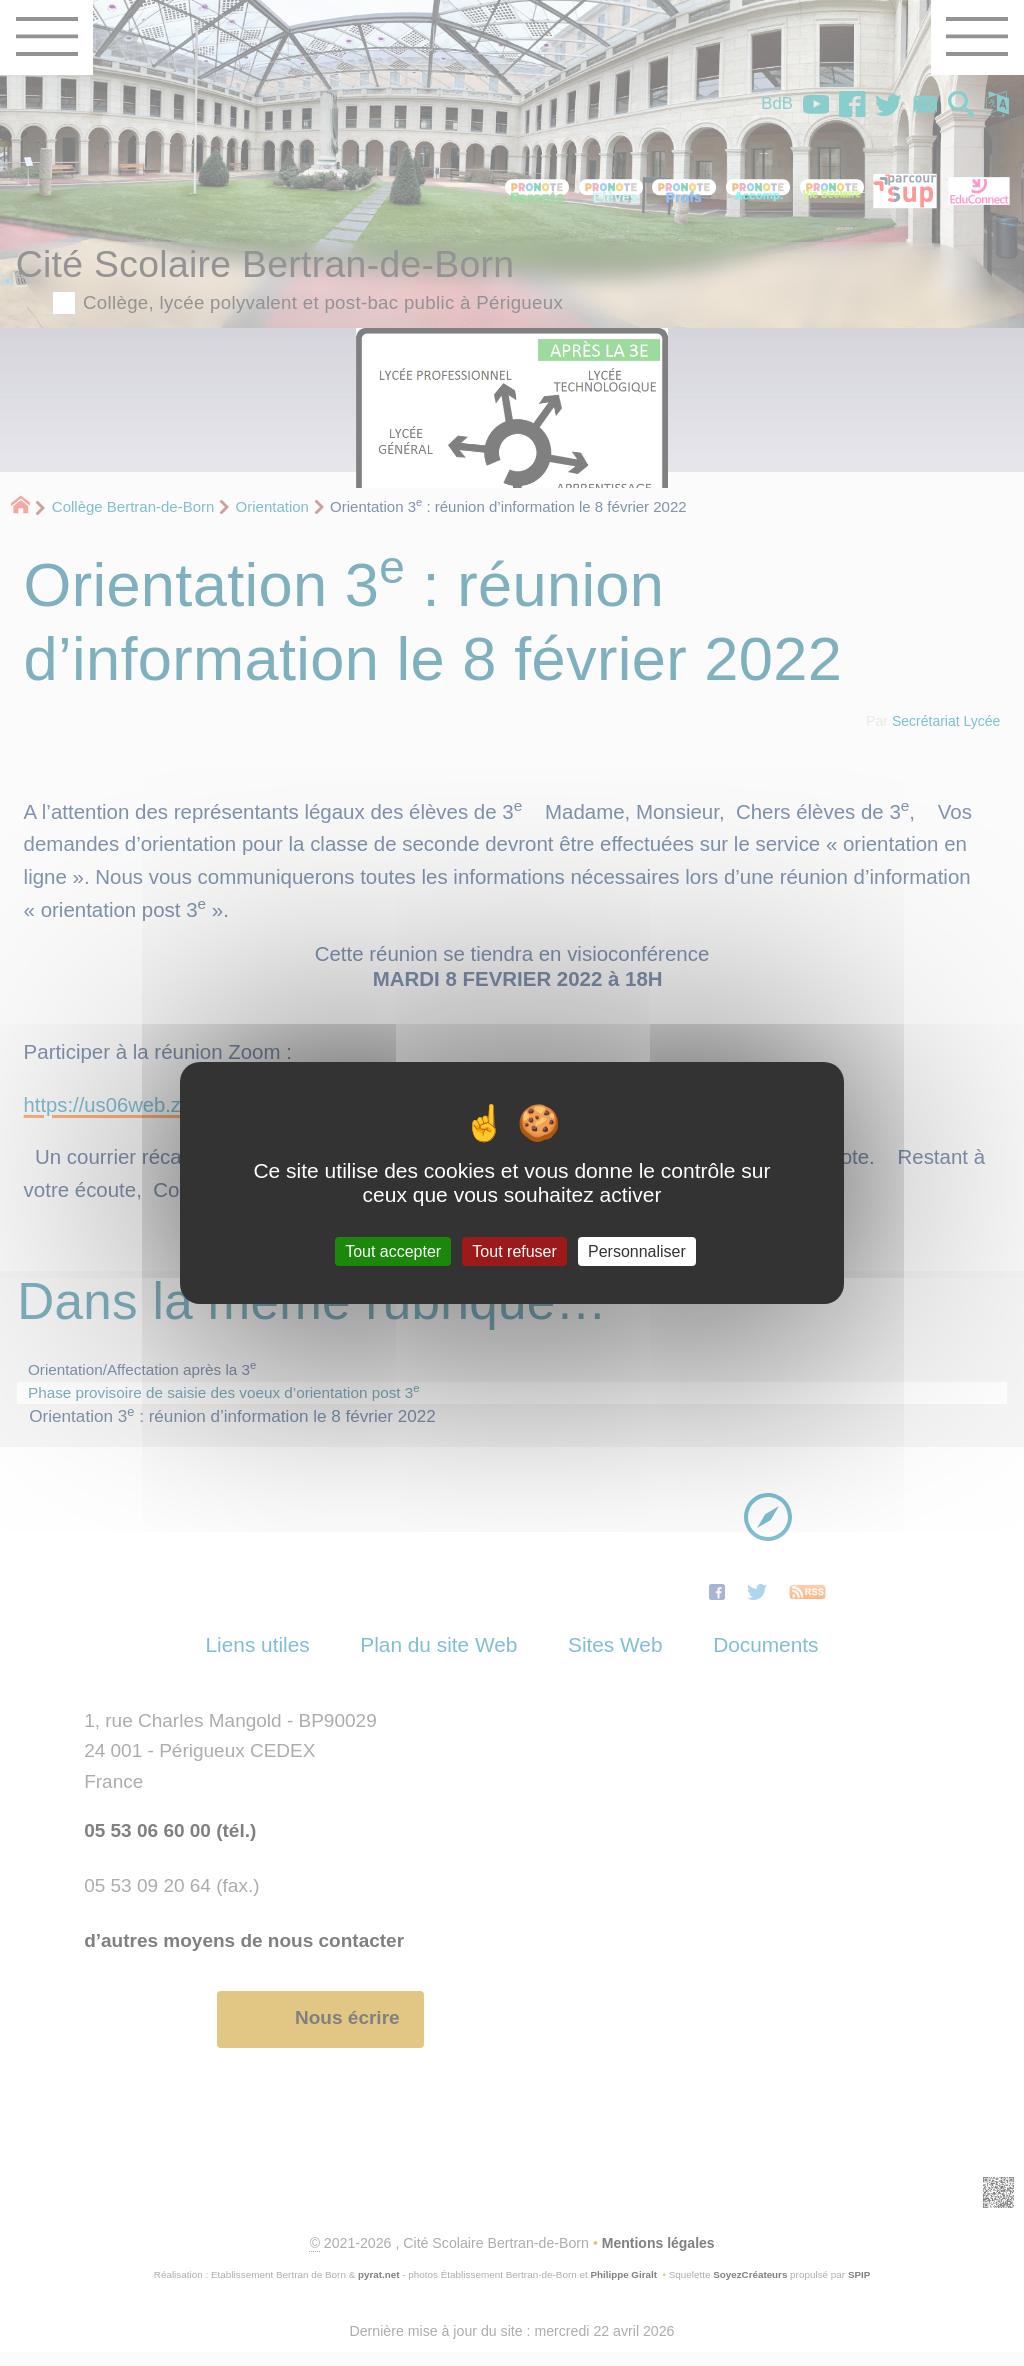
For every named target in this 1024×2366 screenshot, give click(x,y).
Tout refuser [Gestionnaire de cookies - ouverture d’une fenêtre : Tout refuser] (514, 1251)
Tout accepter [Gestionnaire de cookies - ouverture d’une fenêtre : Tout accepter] (393, 1251)
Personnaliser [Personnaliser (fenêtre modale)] (637, 1251)
